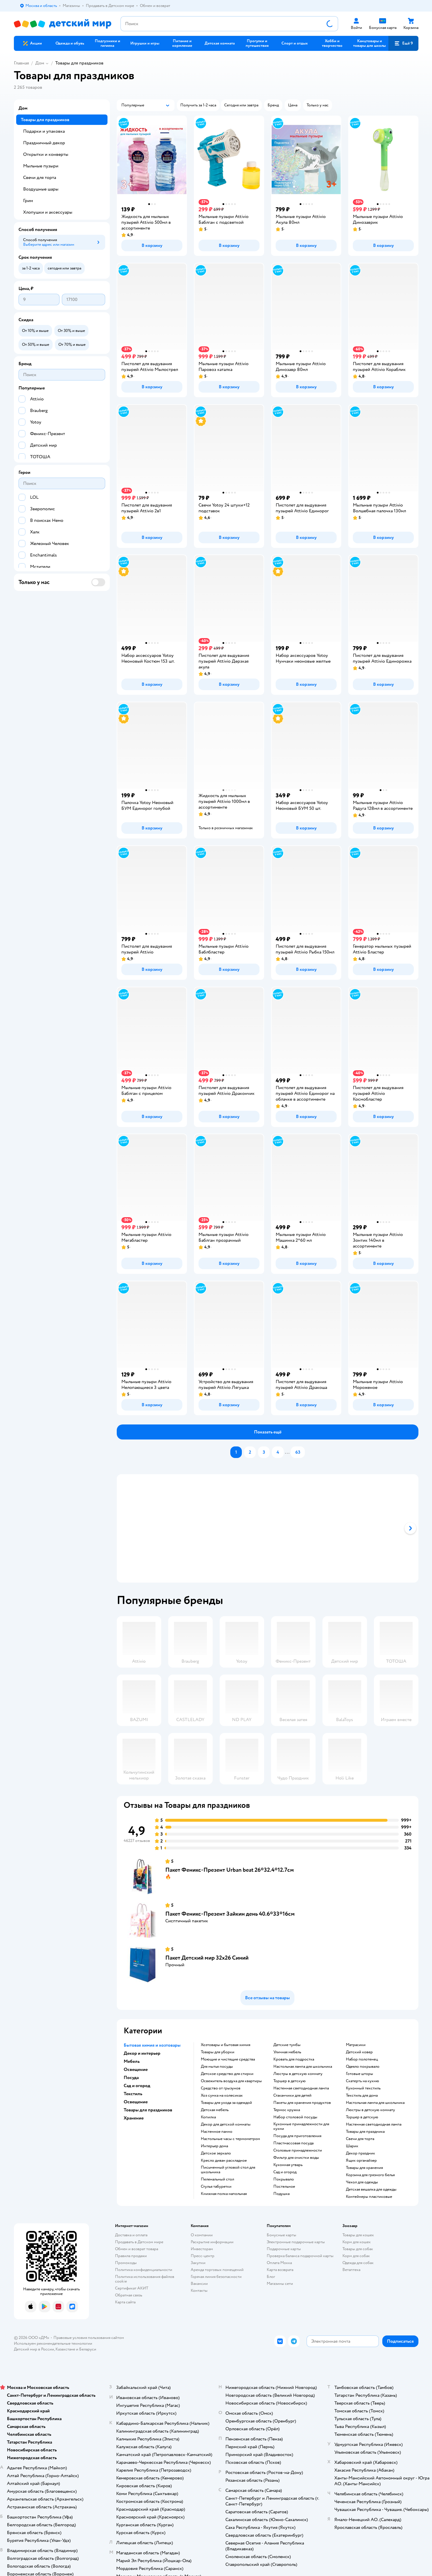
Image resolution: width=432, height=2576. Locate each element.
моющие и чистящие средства (228, 2059)
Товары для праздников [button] (148, 2110)
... (287, 1452)
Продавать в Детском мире (139, 2241)
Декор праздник (360, 2153)
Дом (39, 63)
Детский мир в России (34, 2349)
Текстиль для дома (362, 2095)
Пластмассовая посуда (293, 2143)
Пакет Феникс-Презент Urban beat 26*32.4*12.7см (229, 1869)
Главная (21, 63)
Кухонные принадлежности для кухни (301, 2126)
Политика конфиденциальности (143, 2269)
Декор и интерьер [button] (142, 2053)
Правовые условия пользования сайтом (88, 2337)
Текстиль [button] (133, 2094)
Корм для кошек (356, 2241)
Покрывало (283, 2179)
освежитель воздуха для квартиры (231, 2081)
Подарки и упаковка (44, 131)
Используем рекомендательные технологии (53, 2343)
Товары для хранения (364, 2167)
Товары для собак (357, 2248)
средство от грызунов (220, 2088)
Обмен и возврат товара (136, 2248)
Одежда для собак (358, 2262)
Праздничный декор (44, 143)
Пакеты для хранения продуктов (302, 2102)
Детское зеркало (216, 2153)
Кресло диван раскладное (224, 2160)
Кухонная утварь (288, 2165)
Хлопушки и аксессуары (47, 212)
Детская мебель (215, 2110)
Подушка (281, 2193)
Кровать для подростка (293, 2059)
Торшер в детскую (289, 2081)
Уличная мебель (287, 2052)
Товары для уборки (217, 2052)
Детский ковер (359, 2052)
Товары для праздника (365, 2131)
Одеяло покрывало (362, 2066)
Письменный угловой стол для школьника (228, 2169)
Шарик (352, 2146)
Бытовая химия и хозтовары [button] (152, 2045)
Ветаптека (351, 2269)
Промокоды (126, 2262)
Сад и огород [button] (137, 2086)
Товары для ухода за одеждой (226, 2102)
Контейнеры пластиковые (369, 2196)
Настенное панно (216, 2131)
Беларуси (87, 2349)
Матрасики (356, 2045)
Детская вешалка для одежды (371, 2189)
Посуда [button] (131, 2077)
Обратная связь (128, 2295)
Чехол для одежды (362, 2182)
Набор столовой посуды (295, 2117)
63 (297, 1452)
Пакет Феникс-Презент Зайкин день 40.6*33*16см (230, 1913)
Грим (28, 201)
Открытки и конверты (45, 154)
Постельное (284, 2186)
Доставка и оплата (131, 2235)
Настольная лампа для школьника (302, 2066)
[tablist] (267, 1528)
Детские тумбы (287, 2045)
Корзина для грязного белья (370, 2175)
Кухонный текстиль (363, 2088)
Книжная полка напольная (224, 2193)
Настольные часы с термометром (230, 2139)
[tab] (241, 1528)
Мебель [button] (132, 2061)
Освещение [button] (136, 2069)
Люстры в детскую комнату (297, 2073)
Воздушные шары (40, 189)
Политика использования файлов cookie (144, 2279)
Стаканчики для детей (292, 2095)
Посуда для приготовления (297, 2136)
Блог (271, 2276)
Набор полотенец (362, 2059)
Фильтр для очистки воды (296, 2157)
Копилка (208, 2117)
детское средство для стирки (227, 2073)
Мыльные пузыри (40, 166)
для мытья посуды (217, 2066)
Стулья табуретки (216, 2186)
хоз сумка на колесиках (222, 2095)
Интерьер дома (214, 2146)
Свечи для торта (360, 2139)
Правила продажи (131, 2255)
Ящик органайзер (361, 2160)
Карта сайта (125, 2302)
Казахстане (65, 2349)
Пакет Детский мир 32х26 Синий (207, 1957)
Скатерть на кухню (362, 2081)
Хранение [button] (134, 2118)
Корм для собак (356, 2255)
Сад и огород (284, 2172)
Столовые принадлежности (297, 2150)
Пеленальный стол (217, 2179)
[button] (403, 43)
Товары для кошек (358, 2235)
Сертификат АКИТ (131, 2288)
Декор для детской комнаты (226, 2124)
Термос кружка (286, 2110)
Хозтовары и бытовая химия (225, 2045)
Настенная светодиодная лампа (301, 2088)
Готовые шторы (359, 2073)
